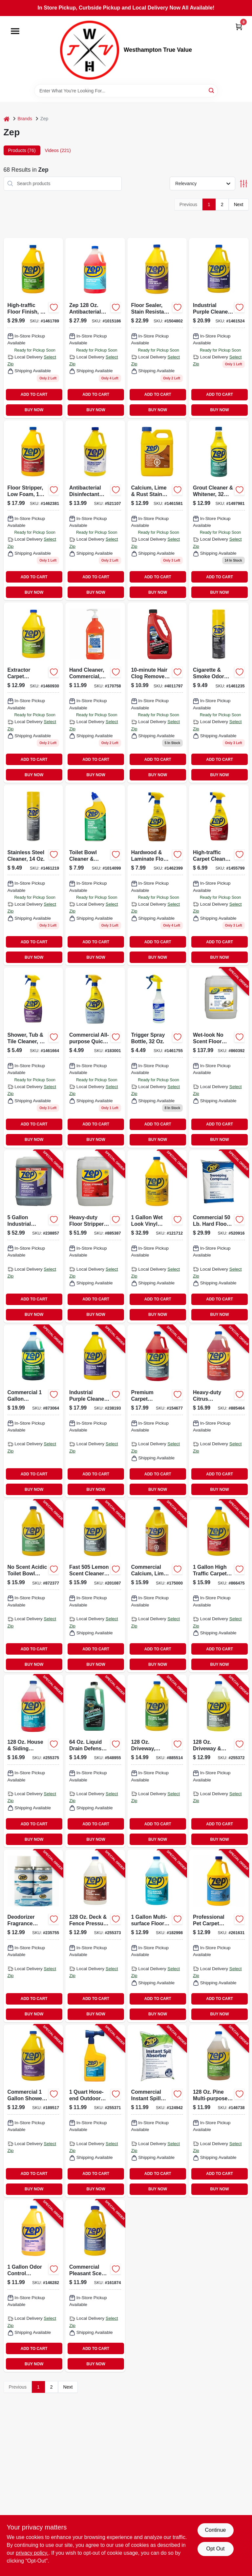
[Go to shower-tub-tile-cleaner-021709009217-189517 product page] (33, 2111)
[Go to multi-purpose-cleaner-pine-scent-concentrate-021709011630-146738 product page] (219, 2111)
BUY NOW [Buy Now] (34, 410)
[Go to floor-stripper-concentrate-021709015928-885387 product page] (95, 1236)
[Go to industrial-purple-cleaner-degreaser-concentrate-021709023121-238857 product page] (33, 1236)
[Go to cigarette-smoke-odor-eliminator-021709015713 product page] (219, 693)
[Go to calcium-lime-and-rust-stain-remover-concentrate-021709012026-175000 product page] (157, 1586)
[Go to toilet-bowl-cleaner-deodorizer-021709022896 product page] (95, 875)
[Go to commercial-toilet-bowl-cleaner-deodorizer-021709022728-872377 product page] (33, 1586)
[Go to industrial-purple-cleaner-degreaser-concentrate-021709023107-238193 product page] (95, 1411)
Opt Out (215, 2548)
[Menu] (15, 31)
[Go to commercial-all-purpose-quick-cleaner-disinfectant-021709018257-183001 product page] (95, 1058)
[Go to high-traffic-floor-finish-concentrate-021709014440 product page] (33, 328)
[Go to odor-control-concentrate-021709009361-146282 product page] (33, 2286)
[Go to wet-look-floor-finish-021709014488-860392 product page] (219, 1058)
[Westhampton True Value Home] (89, 50)
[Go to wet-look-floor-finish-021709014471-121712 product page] (157, 1236)
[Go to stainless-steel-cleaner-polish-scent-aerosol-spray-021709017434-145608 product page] (33, 875)
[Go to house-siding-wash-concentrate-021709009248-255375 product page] (33, 1761)
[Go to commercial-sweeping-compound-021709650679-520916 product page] (219, 1236)
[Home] (7, 118)
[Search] (212, 90)
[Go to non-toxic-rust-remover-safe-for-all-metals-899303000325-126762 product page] (157, 510)
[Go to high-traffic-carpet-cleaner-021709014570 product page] (219, 875)
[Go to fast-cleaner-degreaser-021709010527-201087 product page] (95, 1586)
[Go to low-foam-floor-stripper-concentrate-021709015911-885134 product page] (33, 510)
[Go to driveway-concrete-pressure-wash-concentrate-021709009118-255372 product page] (219, 1761)
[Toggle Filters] (243, 183)
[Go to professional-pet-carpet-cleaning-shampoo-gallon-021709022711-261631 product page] (219, 1936)
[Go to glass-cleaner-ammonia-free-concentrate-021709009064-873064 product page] (33, 1411)
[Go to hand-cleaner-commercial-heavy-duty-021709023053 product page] (95, 693)
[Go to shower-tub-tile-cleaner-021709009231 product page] (33, 1058)
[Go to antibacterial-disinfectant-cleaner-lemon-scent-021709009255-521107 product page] (95, 510)
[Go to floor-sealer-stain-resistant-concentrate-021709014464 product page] (157, 328)
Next (238, 204)
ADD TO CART (34, 394)
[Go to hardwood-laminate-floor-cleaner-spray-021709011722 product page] (157, 875)
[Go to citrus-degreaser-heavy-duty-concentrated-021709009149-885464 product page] (219, 1411)
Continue (215, 2530)
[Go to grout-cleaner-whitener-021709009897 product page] (219, 510)
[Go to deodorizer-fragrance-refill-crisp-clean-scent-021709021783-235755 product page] (33, 1936)
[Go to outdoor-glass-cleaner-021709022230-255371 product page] (95, 2111)
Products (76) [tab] (22, 150)
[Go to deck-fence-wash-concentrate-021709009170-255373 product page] (95, 1936)
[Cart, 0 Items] (239, 26)
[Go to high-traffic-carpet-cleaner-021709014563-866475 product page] (219, 1586)
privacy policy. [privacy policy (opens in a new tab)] (32, 2553)
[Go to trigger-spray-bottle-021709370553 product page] (157, 1058)
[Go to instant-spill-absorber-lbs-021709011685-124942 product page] (157, 2111)
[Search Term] (126, 90)
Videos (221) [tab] (58, 150)
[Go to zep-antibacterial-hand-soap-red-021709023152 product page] (95, 328)
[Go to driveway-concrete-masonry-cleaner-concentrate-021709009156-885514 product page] (157, 1761)
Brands (25, 118)
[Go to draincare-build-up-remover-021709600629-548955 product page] (95, 1761)
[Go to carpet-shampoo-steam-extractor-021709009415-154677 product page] (157, 1411)
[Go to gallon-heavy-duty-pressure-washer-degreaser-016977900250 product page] (219, 328)
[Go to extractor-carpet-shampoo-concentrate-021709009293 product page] (33, 693)
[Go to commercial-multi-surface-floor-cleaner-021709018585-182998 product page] (157, 1936)
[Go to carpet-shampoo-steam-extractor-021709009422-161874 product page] (95, 2286)
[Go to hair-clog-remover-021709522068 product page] (157, 693)
